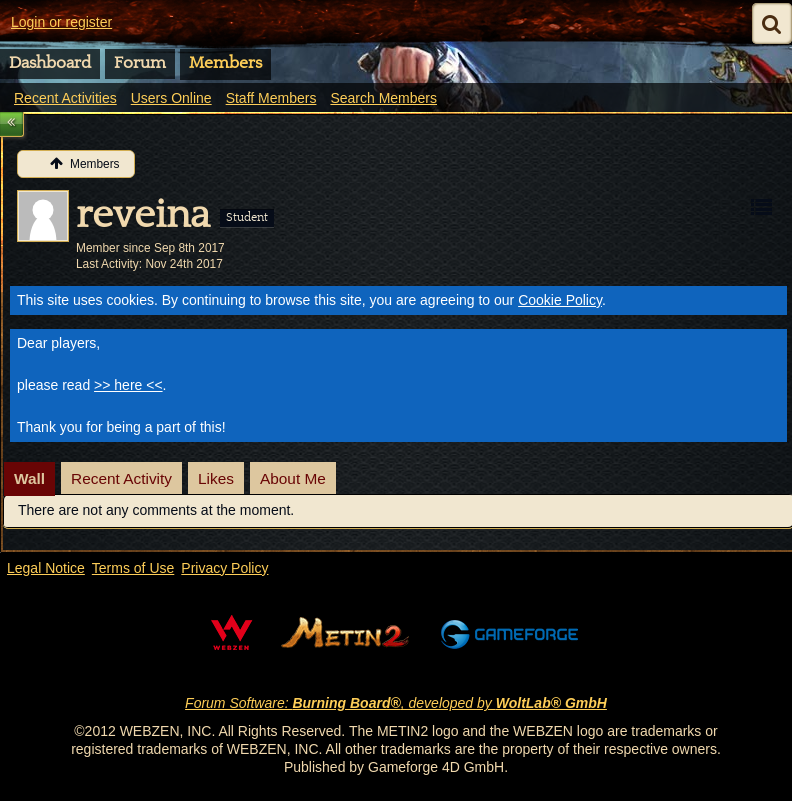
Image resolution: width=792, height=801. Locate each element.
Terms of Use (133, 568)
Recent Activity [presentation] (121, 478)
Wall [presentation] (29, 478)
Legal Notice (46, 568)
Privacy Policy (224, 568)
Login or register (61, 22)
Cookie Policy (560, 300)
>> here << (128, 385)
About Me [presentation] (293, 478)
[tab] (29, 479)
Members (225, 63)
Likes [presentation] (216, 478)
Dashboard (50, 63)
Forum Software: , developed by (396, 703)
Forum (140, 63)
